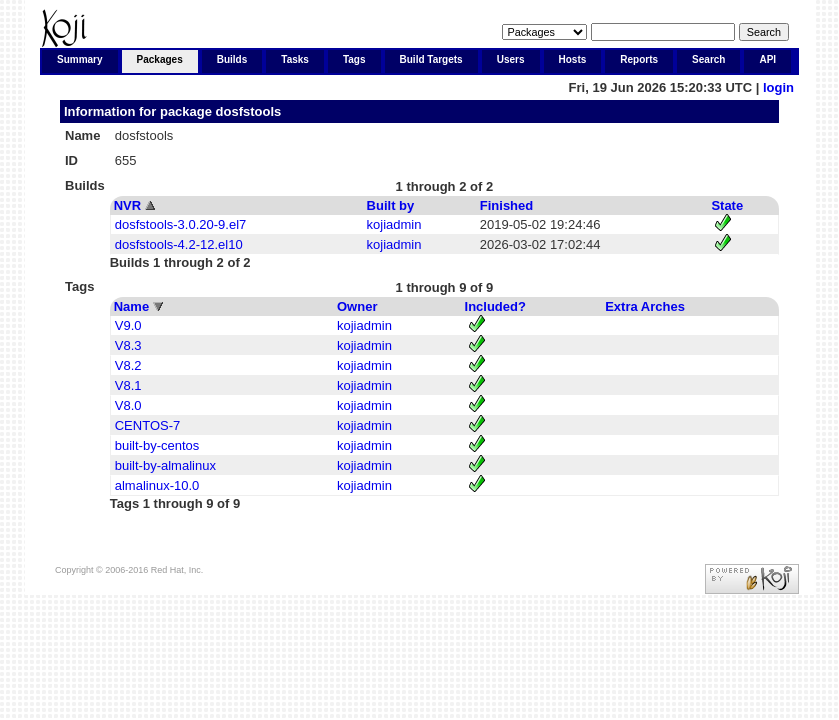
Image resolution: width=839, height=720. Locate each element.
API (767, 59)
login (778, 87)
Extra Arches (645, 306)
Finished (506, 205)
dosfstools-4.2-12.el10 (179, 244)
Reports (639, 59)
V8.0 (128, 405)
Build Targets (431, 59)
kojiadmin (394, 224)
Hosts (573, 59)
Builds (232, 59)
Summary (80, 59)
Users (511, 59)
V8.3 (128, 345)
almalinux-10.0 (157, 485)
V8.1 (128, 385)
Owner (357, 306)
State (727, 205)
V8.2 (128, 365)
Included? (495, 306)
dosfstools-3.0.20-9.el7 (181, 224)
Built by (391, 205)
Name (131, 306)
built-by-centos (157, 445)
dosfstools (249, 111)
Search (708, 59)
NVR (127, 205)
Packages (160, 59)
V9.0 (128, 325)
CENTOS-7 (148, 425)
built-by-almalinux (165, 465)
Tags (354, 59)
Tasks (295, 59)
